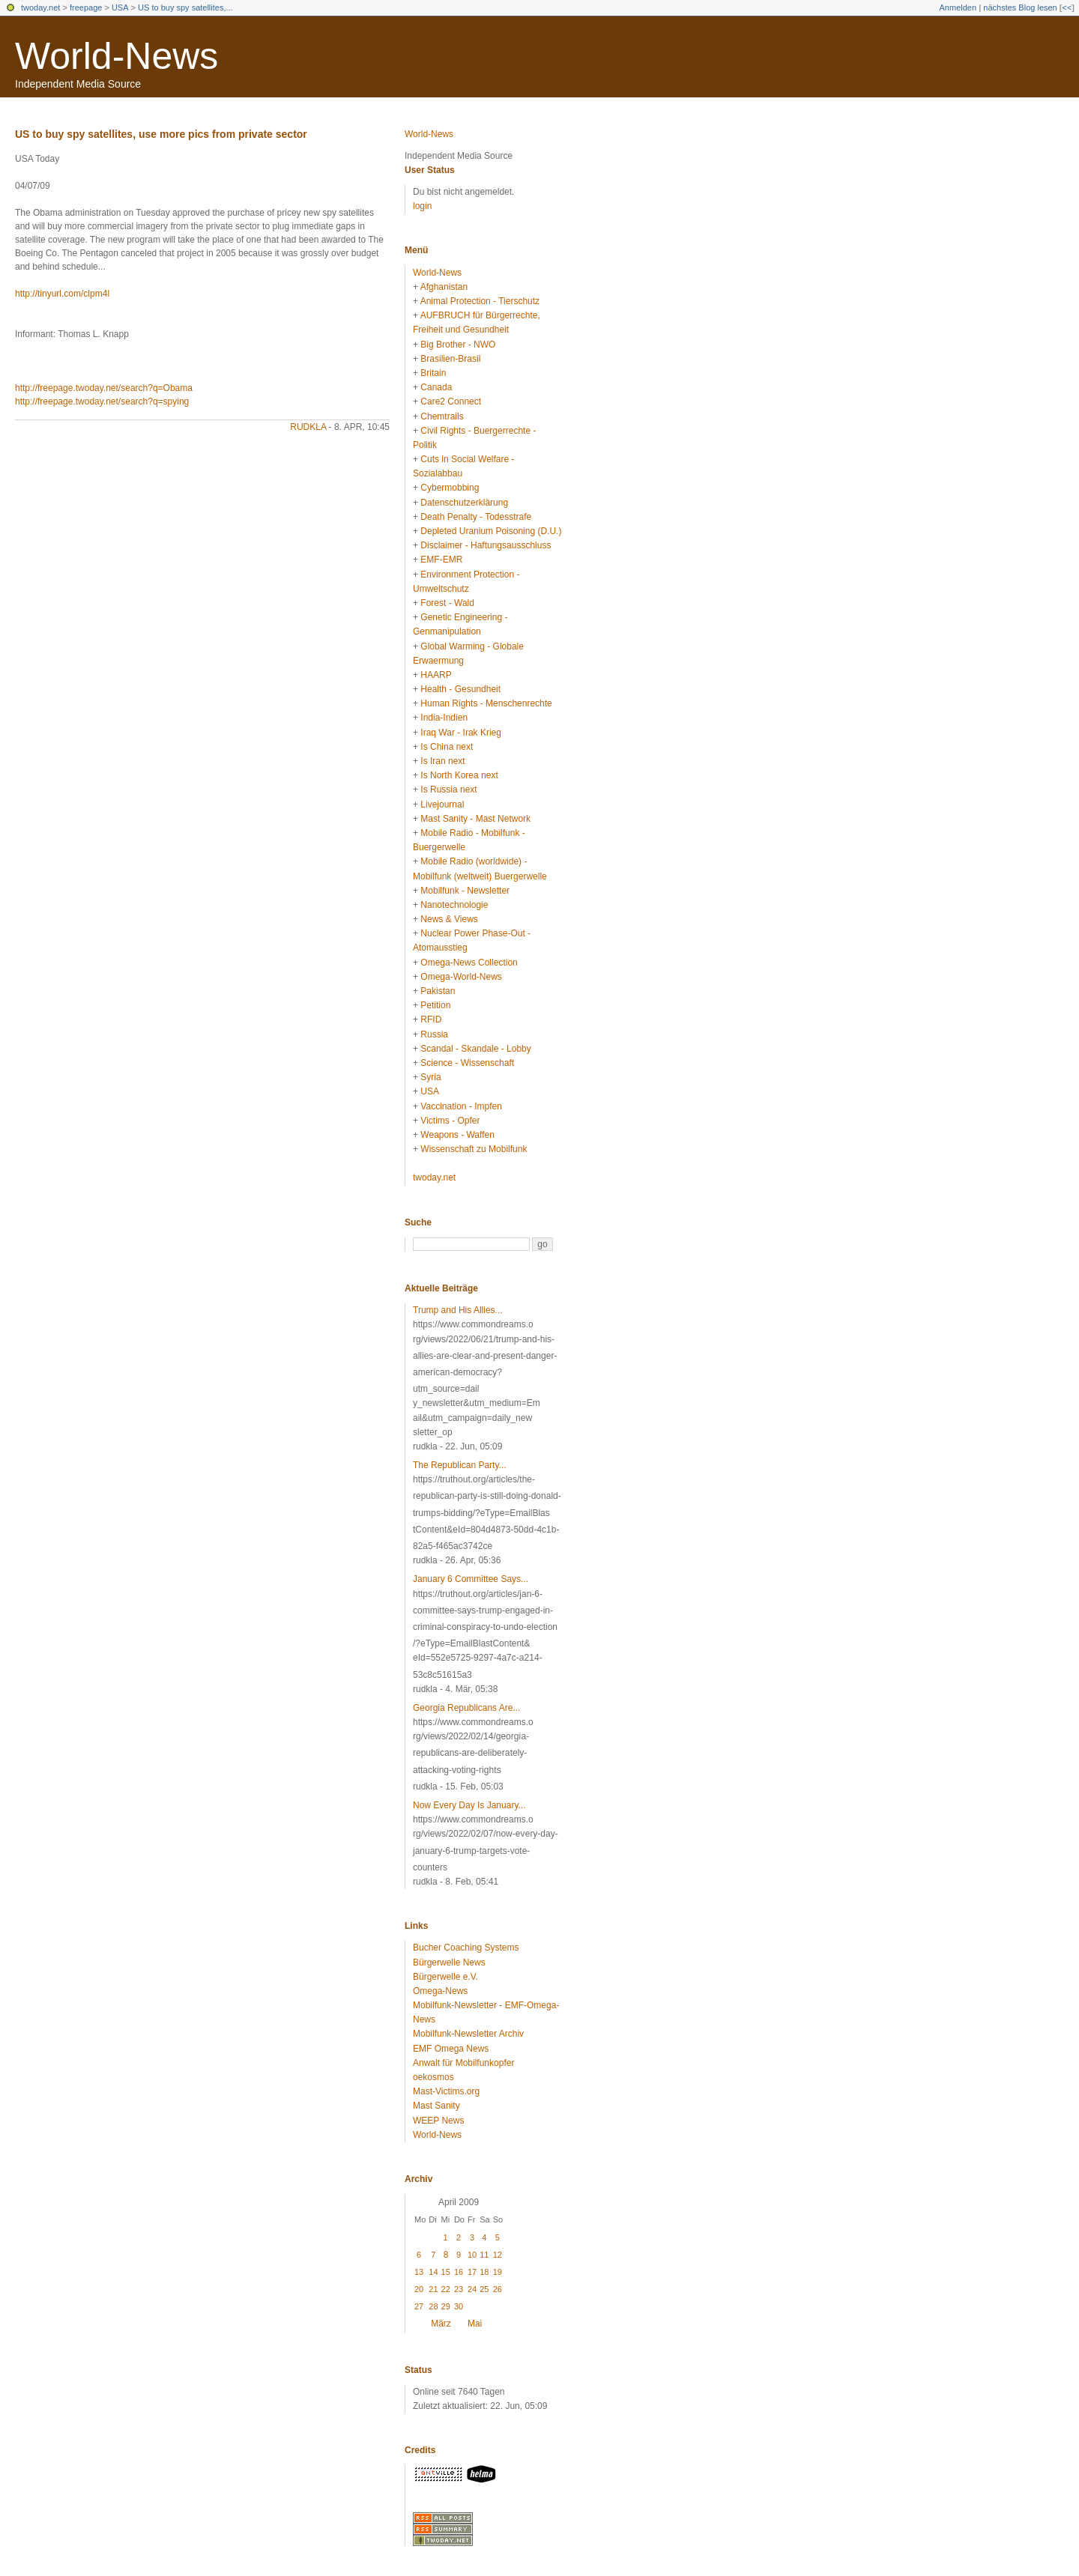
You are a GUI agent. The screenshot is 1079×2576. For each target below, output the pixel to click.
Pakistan (437, 991)
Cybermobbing (449, 487)
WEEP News (438, 2120)
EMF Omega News (451, 2048)
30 (458, 2306)
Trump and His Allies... (458, 1310)
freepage (86, 7)
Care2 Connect (450, 401)
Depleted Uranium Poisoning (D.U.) (490, 531)
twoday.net (40, 7)
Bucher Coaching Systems (466, 1947)
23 (458, 2289)
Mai (475, 2323)
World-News (116, 56)
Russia (434, 1034)
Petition (435, 1005)
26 (497, 2289)
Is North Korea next (459, 775)
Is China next (446, 747)
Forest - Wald (447, 603)
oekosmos (433, 2077)
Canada (436, 387)
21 (433, 2289)
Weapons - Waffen (457, 1135)
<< (1067, 7)
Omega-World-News (460, 977)
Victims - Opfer (450, 1120)
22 (445, 2289)
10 (472, 2254)
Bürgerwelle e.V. (445, 1977)
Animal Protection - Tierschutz (480, 301)
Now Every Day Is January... (469, 1805)
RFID (430, 1019)
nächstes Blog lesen (1020, 7)
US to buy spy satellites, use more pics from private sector (161, 134)
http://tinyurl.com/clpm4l (62, 293)
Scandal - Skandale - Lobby (475, 1048)
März (441, 2323)
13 (418, 2271)
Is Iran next (442, 761)
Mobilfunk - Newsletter (465, 890)
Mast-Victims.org (446, 2091)
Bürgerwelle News (449, 1962)
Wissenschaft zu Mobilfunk (473, 1149)
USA (120, 7)
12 (497, 2254)
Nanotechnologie (454, 905)
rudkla (308, 427)
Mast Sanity (436, 2105)
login (422, 206)
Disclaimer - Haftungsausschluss (485, 545)
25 (484, 2289)
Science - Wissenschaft (467, 1063)
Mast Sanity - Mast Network (475, 818)
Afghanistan (444, 287)
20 (418, 2289)
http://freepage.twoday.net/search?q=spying (102, 401)
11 (484, 2254)
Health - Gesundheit (460, 689)
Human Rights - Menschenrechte (485, 703)
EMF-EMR (441, 559)
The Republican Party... (460, 1465)
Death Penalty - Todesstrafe (475, 517)
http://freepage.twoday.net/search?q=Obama (104, 388)
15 (445, 2271)
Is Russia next (448, 789)
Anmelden (958, 7)
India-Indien (444, 717)
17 (472, 2271)
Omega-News (440, 1991)
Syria (430, 1077)
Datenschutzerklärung (464, 502)
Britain (433, 373)
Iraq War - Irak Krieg (460, 732)
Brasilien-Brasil (450, 359)
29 (445, 2306)
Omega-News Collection (468, 962)
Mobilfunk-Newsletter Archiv (468, 2033)
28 (433, 2306)
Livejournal (442, 804)
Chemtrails (441, 416)
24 (472, 2289)
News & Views (448, 919)
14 (433, 2271)
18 (484, 2271)
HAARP (435, 675)
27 (418, 2306)
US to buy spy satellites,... (185, 7)
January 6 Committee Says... (470, 1579)
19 (497, 2271)
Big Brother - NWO (457, 344)
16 (458, 2271)
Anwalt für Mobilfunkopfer (463, 2063)
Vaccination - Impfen (461, 1106)
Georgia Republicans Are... (466, 1708)
